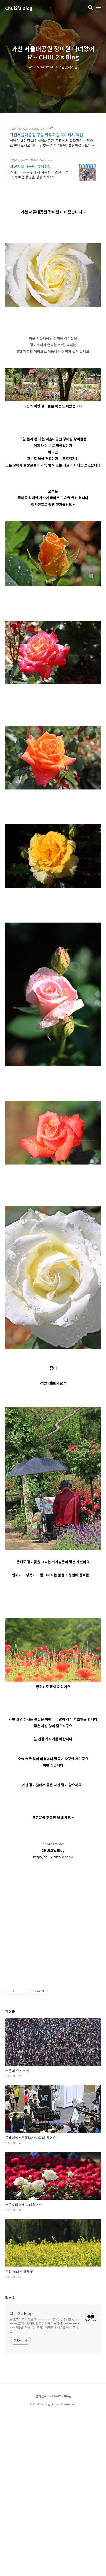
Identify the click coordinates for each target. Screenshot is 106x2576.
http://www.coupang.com (28, 128)
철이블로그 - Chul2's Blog (53, 2396)
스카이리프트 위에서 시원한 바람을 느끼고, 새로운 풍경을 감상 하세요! (39, 174)
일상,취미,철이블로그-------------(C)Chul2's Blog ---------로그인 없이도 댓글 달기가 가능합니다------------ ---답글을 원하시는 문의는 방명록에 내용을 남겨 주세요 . (44, 2325)
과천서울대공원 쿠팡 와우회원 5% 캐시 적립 (46, 134)
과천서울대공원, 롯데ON (30, 166)
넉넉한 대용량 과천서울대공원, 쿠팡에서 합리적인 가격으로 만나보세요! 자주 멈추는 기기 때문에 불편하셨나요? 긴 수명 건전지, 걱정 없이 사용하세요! (52, 143)
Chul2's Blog (18, 8)
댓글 (10, 2297)
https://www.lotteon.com (28, 160)
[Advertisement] (53, 1926)
